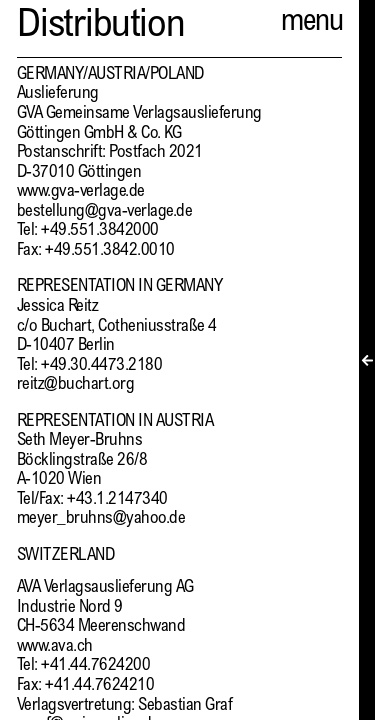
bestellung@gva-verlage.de (104, 212)
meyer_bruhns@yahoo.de (101, 519)
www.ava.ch (55, 647)
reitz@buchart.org (75, 385)
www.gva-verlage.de (81, 192)
